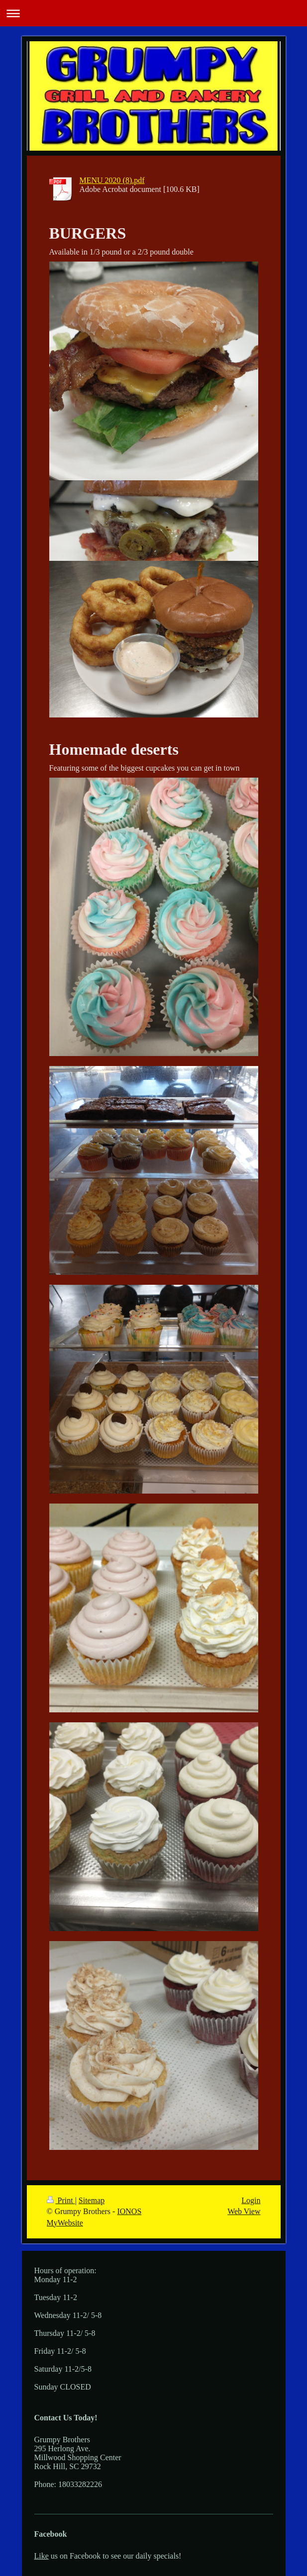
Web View (243, 2211)
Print (61, 2200)
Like (41, 2556)
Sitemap (91, 2200)
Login (250, 2200)
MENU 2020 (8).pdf (112, 180)
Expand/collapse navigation (153, 13)
